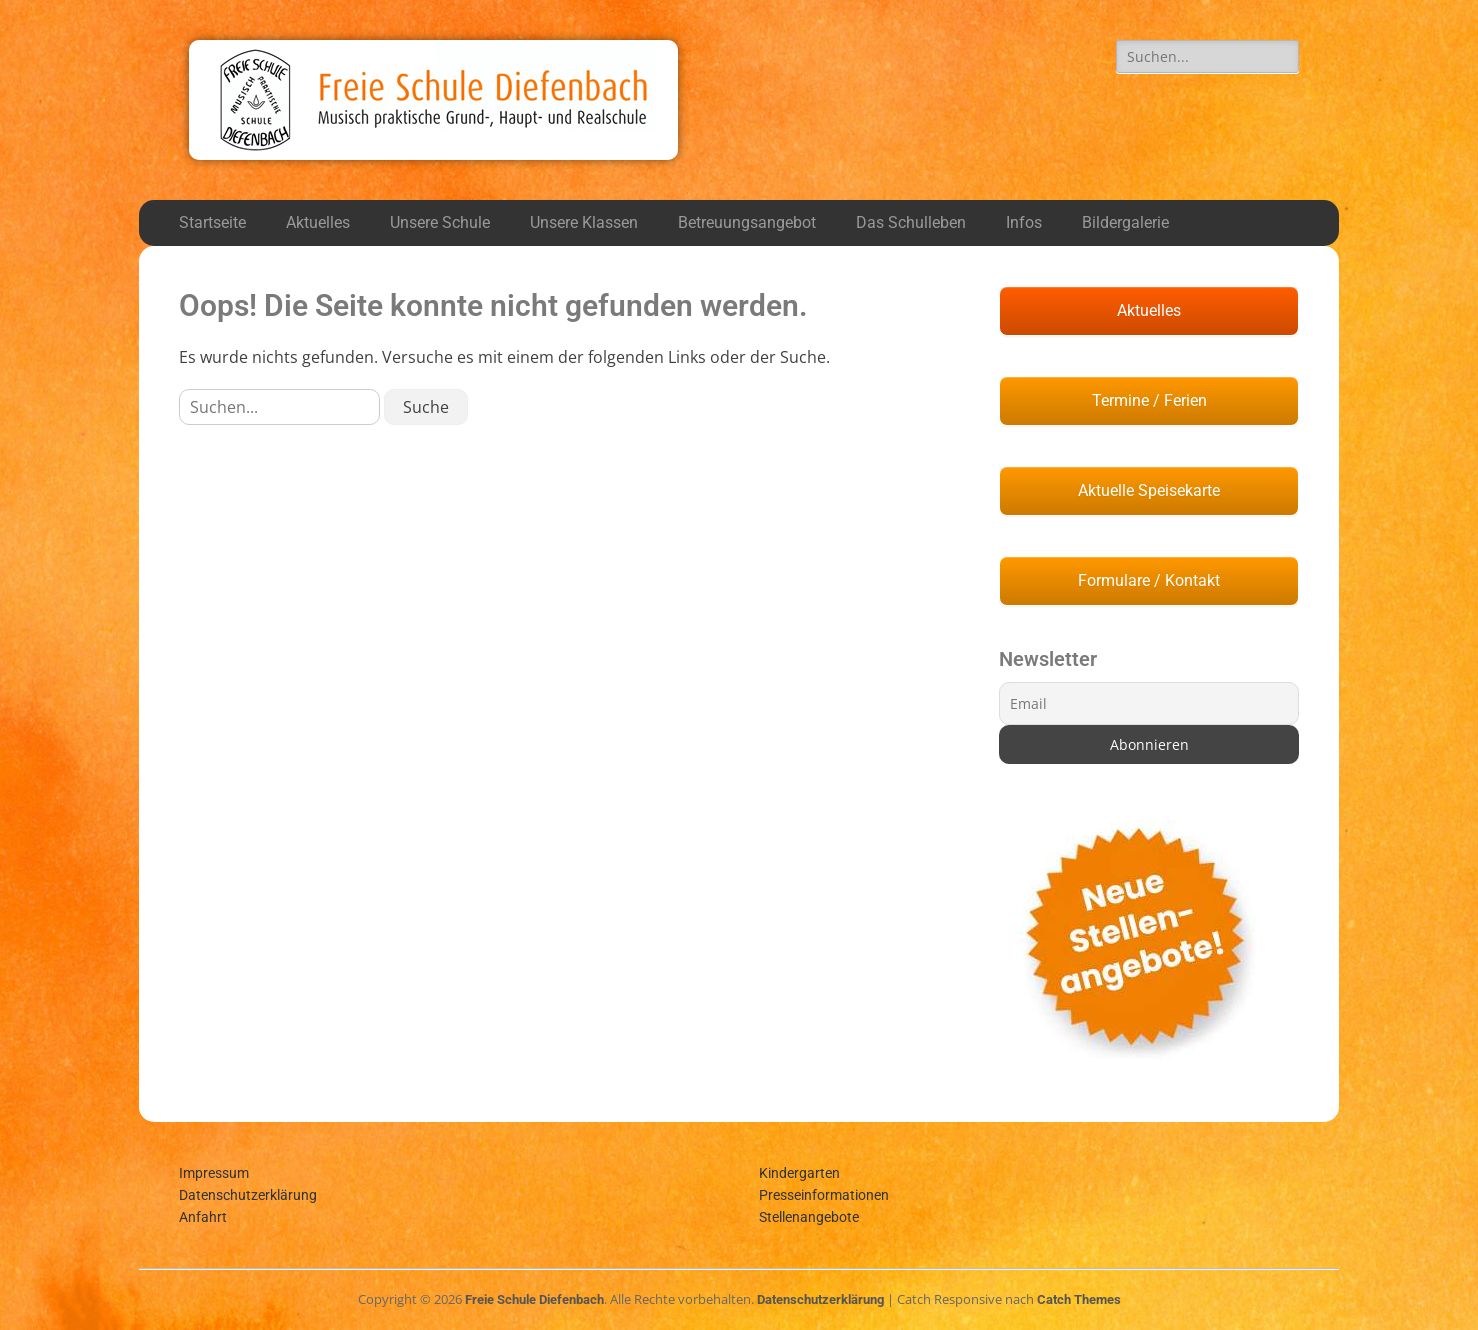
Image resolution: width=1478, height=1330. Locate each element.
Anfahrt (203, 1217)
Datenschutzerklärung (248, 1195)
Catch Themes (1079, 1299)
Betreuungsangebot (747, 222)
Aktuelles (318, 222)
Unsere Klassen (584, 222)
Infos (1024, 222)
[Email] (1149, 703)
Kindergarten (799, 1173)
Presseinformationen (824, 1195)
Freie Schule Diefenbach (534, 1299)
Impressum (214, 1173)
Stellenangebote (809, 1217)
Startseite (212, 222)
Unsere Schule (440, 222)
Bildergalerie (1125, 222)
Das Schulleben (911, 222)
